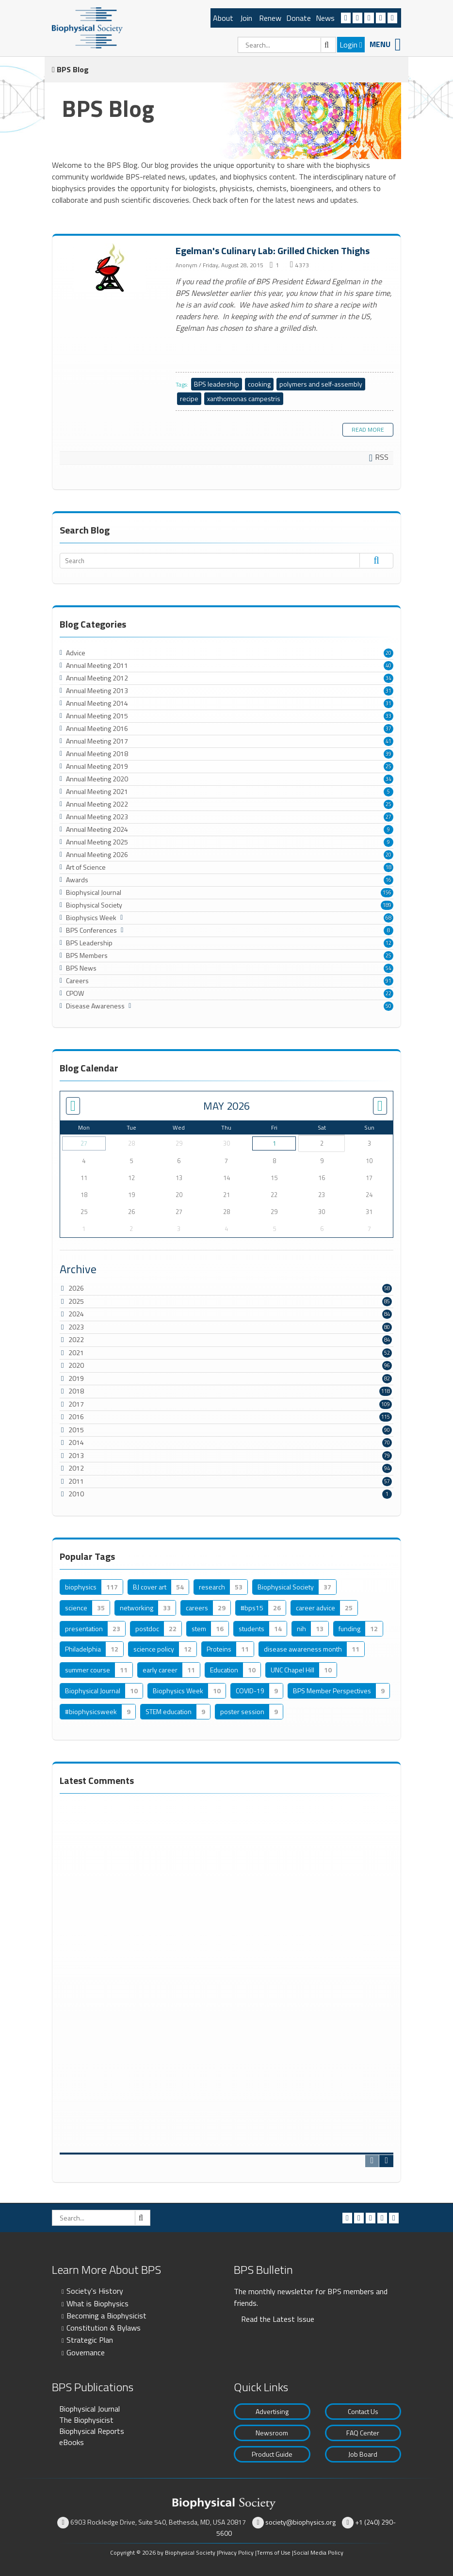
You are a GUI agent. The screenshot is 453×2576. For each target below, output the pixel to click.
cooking (259, 384)
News (325, 18)
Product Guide (272, 2454)
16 (388, 880)
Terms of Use (274, 2552)
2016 (76, 1416)
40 (388, 665)
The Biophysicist (86, 2420)
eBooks (71, 2442)
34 (388, 678)
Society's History (94, 2291)
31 (388, 691)
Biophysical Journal (89, 2408)
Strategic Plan (89, 2340)
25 (388, 766)
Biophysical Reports (91, 2431)
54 (388, 968)
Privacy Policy (236, 2552)
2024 (76, 1314)
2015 (76, 1430)
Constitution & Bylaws (103, 2327)
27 (388, 817)
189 (387, 905)
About (223, 18)
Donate (298, 18)
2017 (76, 1404)
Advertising (272, 2411)
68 (388, 918)
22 (388, 993)
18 (388, 867)
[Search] (287, 45)
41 (388, 741)
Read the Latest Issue (277, 2319)
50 (388, 1006)
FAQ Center (362, 2433)
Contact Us (363, 2411)
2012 (76, 1468)
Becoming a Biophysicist (106, 2315)
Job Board (362, 2454)
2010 (76, 1494)
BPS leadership (216, 384)
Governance (85, 2352)
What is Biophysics (97, 2303)
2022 (76, 1339)
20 (388, 653)
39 (388, 754)
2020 (76, 1365)
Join (246, 18)
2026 (76, 1288)
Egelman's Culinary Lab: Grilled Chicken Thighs (110, 268)
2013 (76, 1455)
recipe (189, 398)
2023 (76, 1327)
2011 (76, 1481)
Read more (368, 429)
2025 (76, 1301)
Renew (270, 18)
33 (388, 716)
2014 (76, 1442)
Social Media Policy (318, 2552)
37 (388, 728)
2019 (76, 1378)
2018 (76, 1391)
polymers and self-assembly (320, 384)
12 (388, 943)
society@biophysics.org (300, 2522)
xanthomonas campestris (243, 398)
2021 (76, 1352)
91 (388, 981)
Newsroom (272, 2433)
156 (387, 892)
